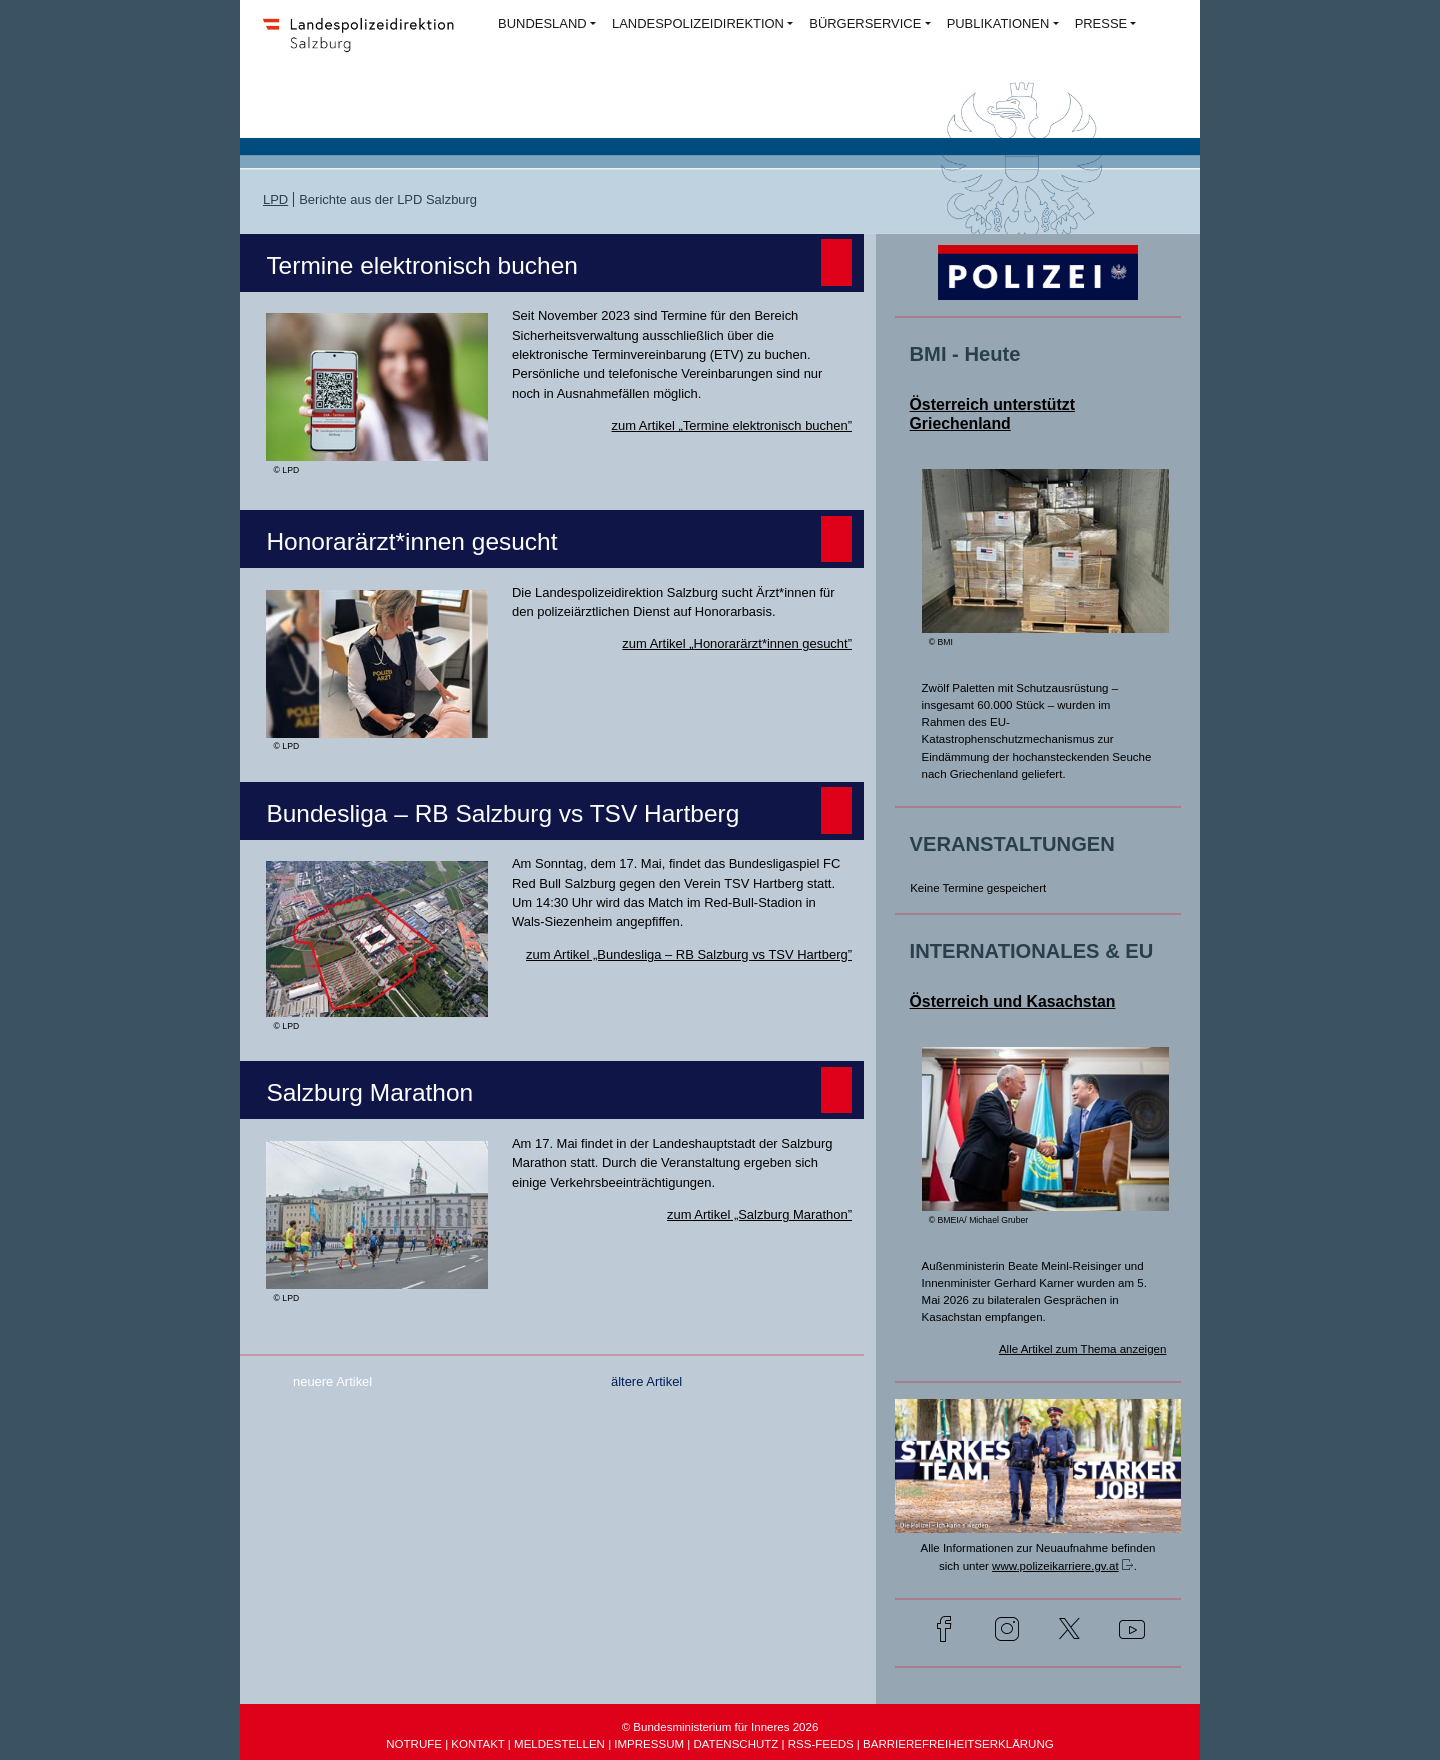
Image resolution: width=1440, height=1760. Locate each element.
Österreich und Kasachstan (1013, 1001)
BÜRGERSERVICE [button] (865, 23)
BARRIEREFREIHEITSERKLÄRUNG (958, 1744)
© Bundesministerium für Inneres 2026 (720, 1727)
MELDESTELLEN (559, 1744)
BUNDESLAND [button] (542, 23)
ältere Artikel (646, 1381)
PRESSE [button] (1101, 23)
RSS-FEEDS (821, 1744)
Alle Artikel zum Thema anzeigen (1083, 1349)
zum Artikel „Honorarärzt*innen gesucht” (737, 643)
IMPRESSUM (649, 1744)
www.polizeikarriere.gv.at (1055, 1566)
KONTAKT (477, 1744)
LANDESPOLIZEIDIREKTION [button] (698, 23)
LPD (275, 199)
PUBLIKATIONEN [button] (998, 23)
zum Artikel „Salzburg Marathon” (759, 1214)
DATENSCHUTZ (735, 1744)
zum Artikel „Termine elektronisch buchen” (732, 425)
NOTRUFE (414, 1744)
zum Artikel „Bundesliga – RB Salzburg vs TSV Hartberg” (689, 954)
